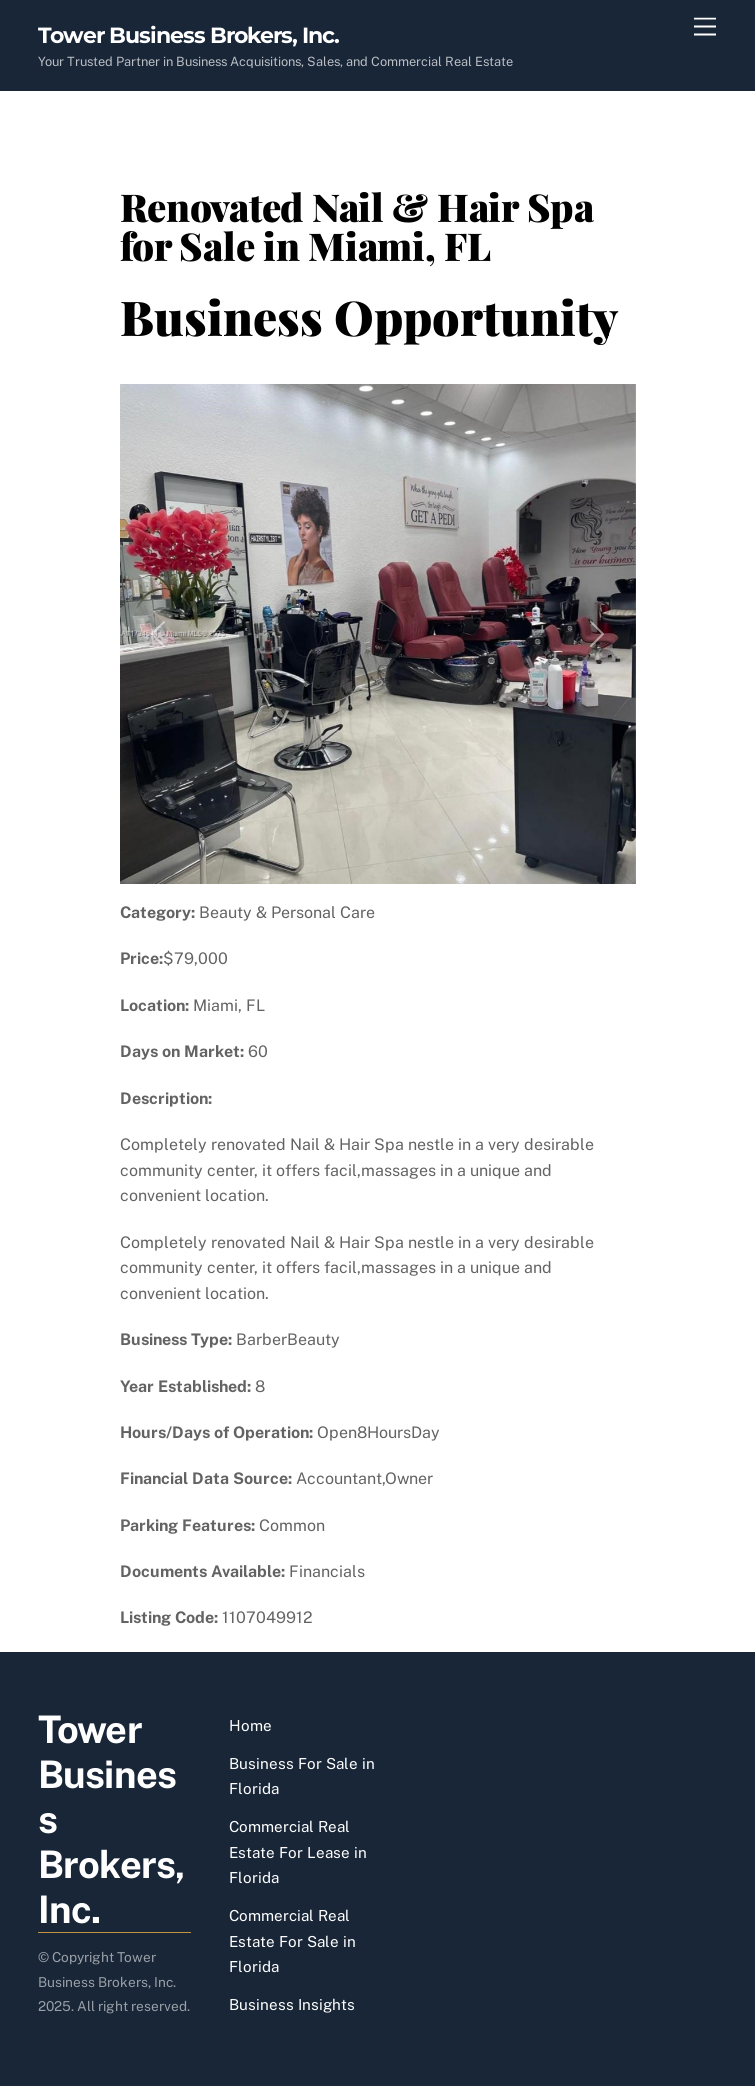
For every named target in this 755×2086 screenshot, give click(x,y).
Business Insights (292, 2004)
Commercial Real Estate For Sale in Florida (292, 1941)
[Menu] (705, 27)
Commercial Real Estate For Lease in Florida (298, 1852)
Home (250, 1725)
